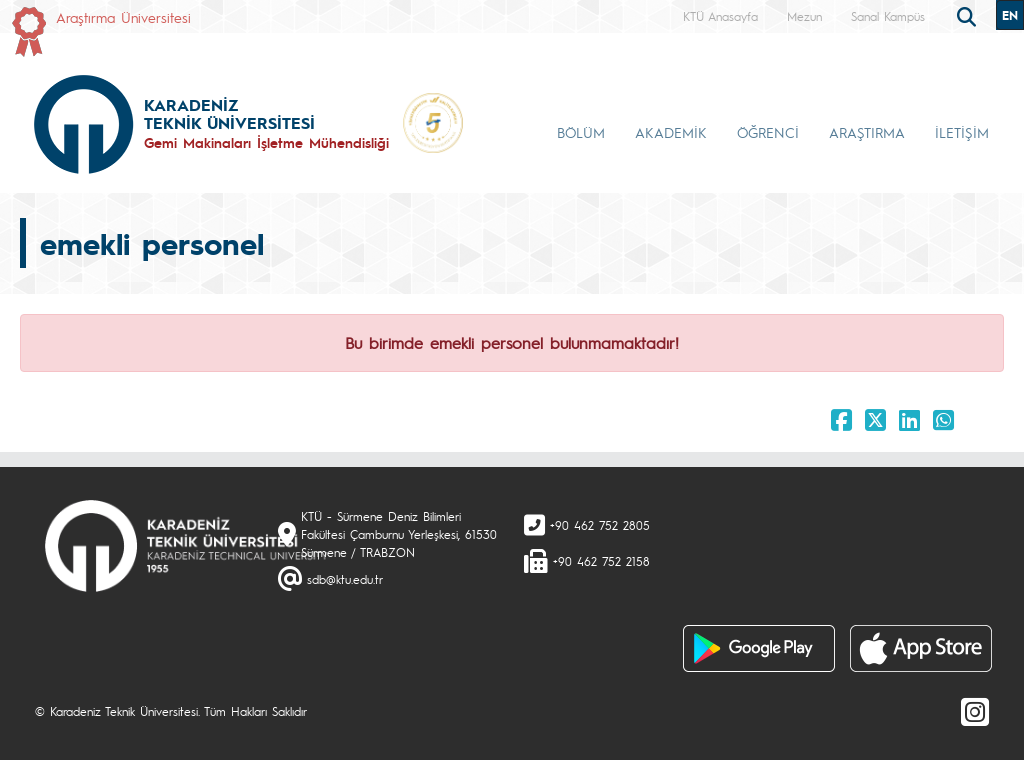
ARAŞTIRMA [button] (867, 132)
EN (1010, 15)
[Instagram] (975, 711)
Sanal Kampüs (888, 16)
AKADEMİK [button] (671, 132)
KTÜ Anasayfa (720, 16)
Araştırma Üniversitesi (123, 17)
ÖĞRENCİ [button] (768, 132)
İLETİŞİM (962, 132)
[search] (969, 15)
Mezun (804, 16)
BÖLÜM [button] (581, 132)
